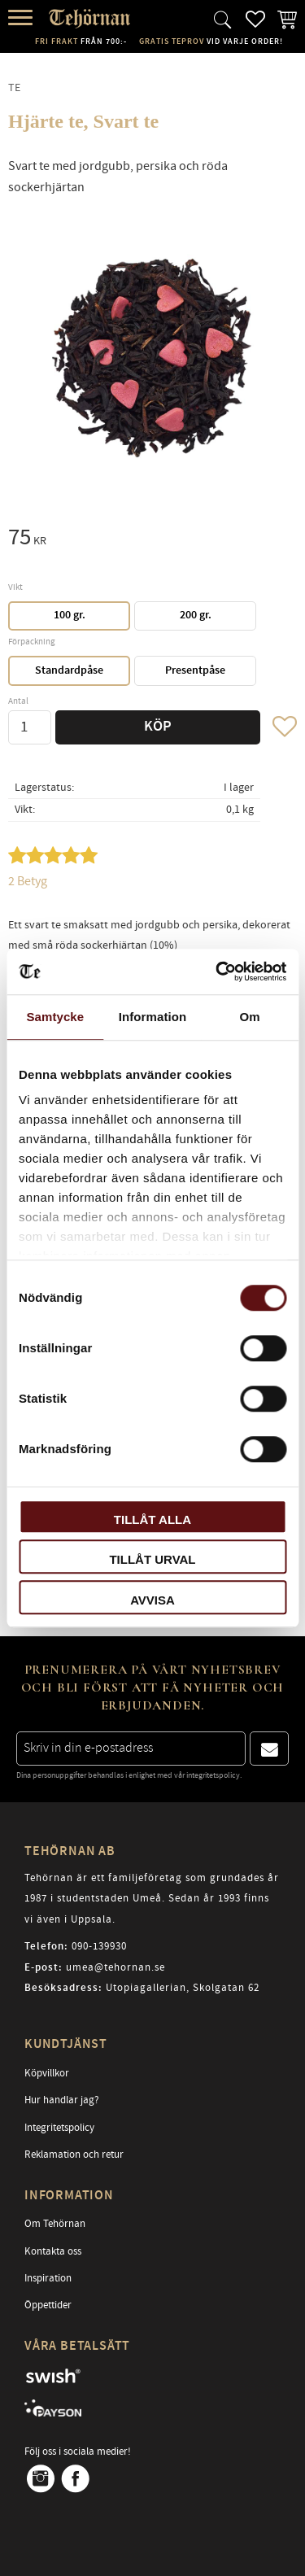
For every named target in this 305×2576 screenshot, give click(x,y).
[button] (22, 18)
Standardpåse (69, 670)
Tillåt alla (152, 1519)
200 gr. (195, 615)
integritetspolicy (213, 1775)
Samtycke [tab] (55, 1017)
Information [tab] (153, 1017)
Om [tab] (250, 1017)
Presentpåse (195, 670)
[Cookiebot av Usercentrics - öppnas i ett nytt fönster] (217, 971)
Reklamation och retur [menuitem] (74, 2154)
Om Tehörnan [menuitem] (54, 2223)
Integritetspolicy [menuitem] (59, 2127)
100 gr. (69, 615)
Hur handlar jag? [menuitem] (61, 2100)
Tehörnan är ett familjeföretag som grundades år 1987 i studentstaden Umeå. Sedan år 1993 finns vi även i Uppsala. (151, 1898)
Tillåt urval (152, 1559)
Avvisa (152, 1600)
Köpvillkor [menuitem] (46, 2073)
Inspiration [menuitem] (48, 2278)
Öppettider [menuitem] (48, 2305)
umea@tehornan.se (115, 1967)
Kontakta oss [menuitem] (52, 2251)
